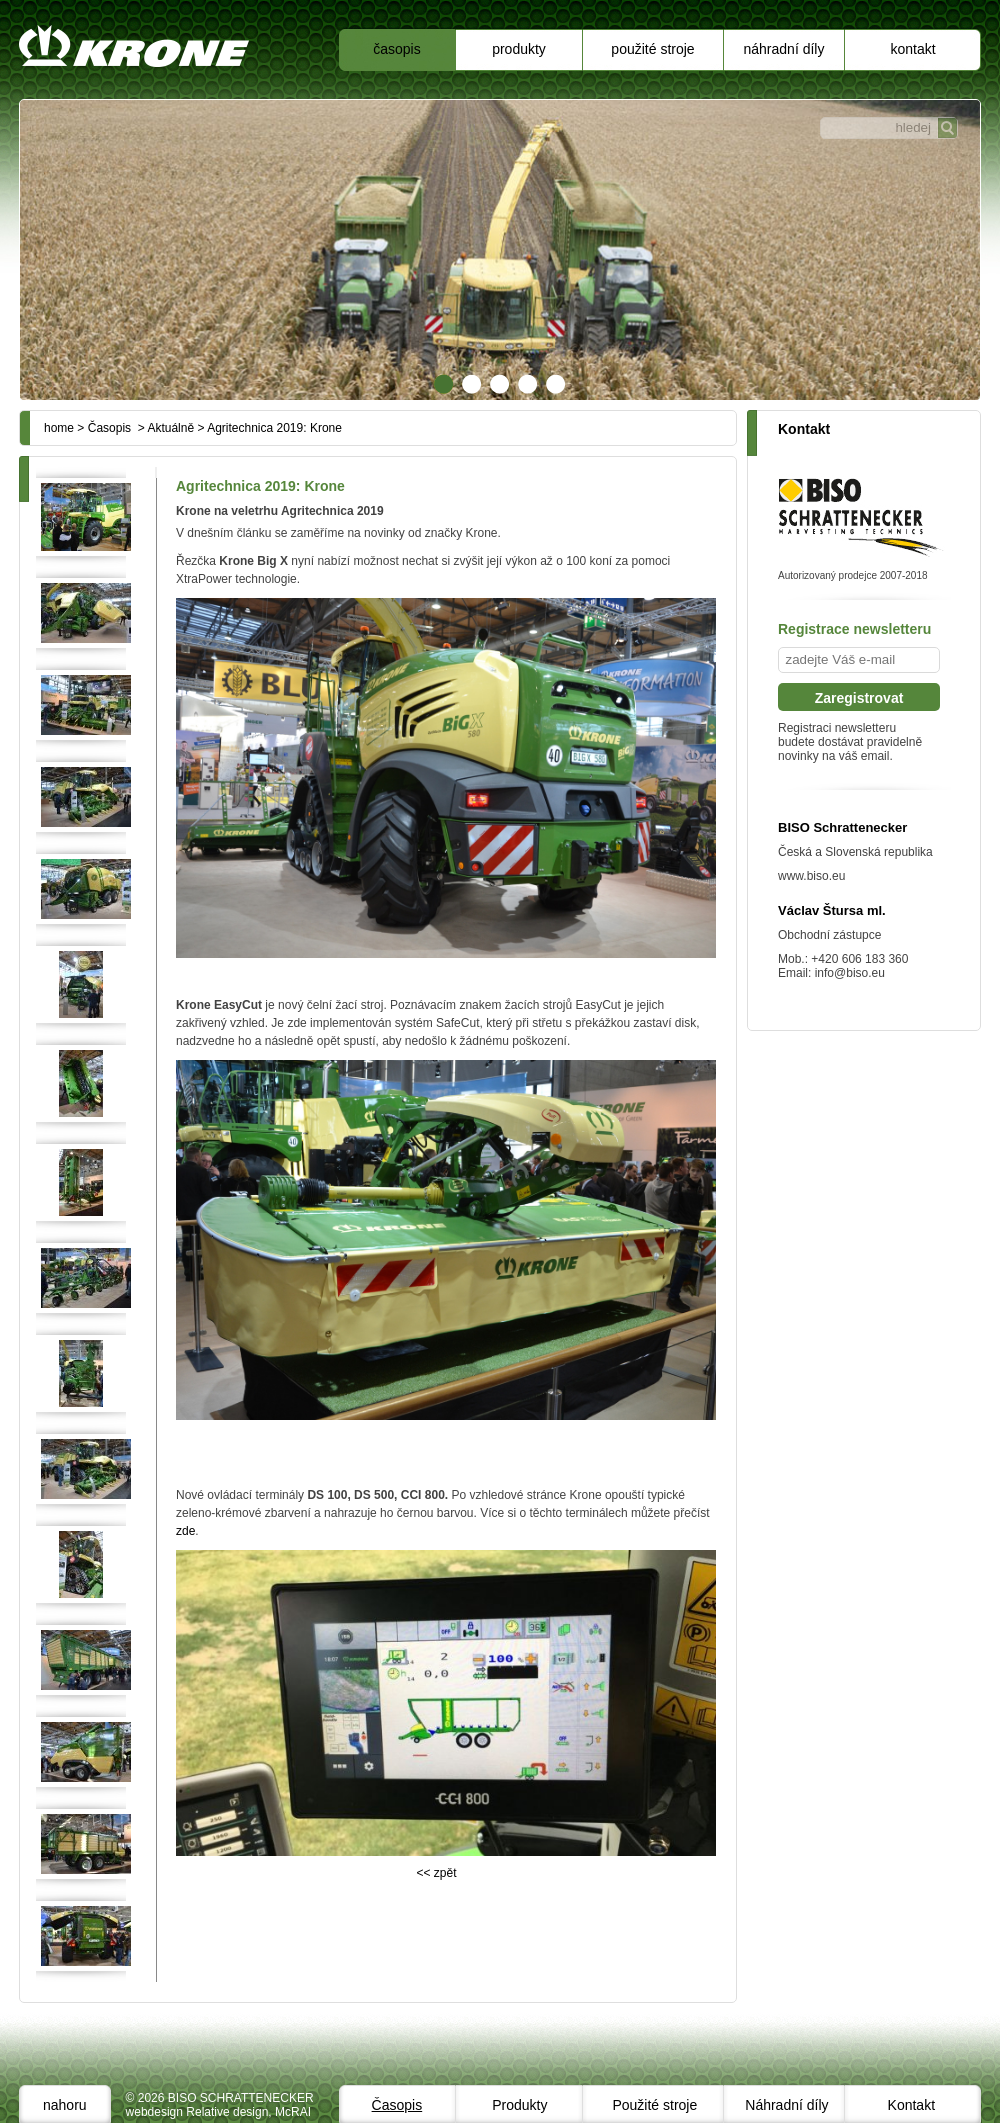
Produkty (519, 49)
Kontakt (912, 49)
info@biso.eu (850, 973)
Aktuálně (170, 428)
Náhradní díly (784, 49)
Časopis (396, 49)
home (59, 428)
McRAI (293, 2112)
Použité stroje (652, 49)
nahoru (65, 2105)
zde (185, 1531)
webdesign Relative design (197, 2112)
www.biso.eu (811, 876)
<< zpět (436, 1873)
